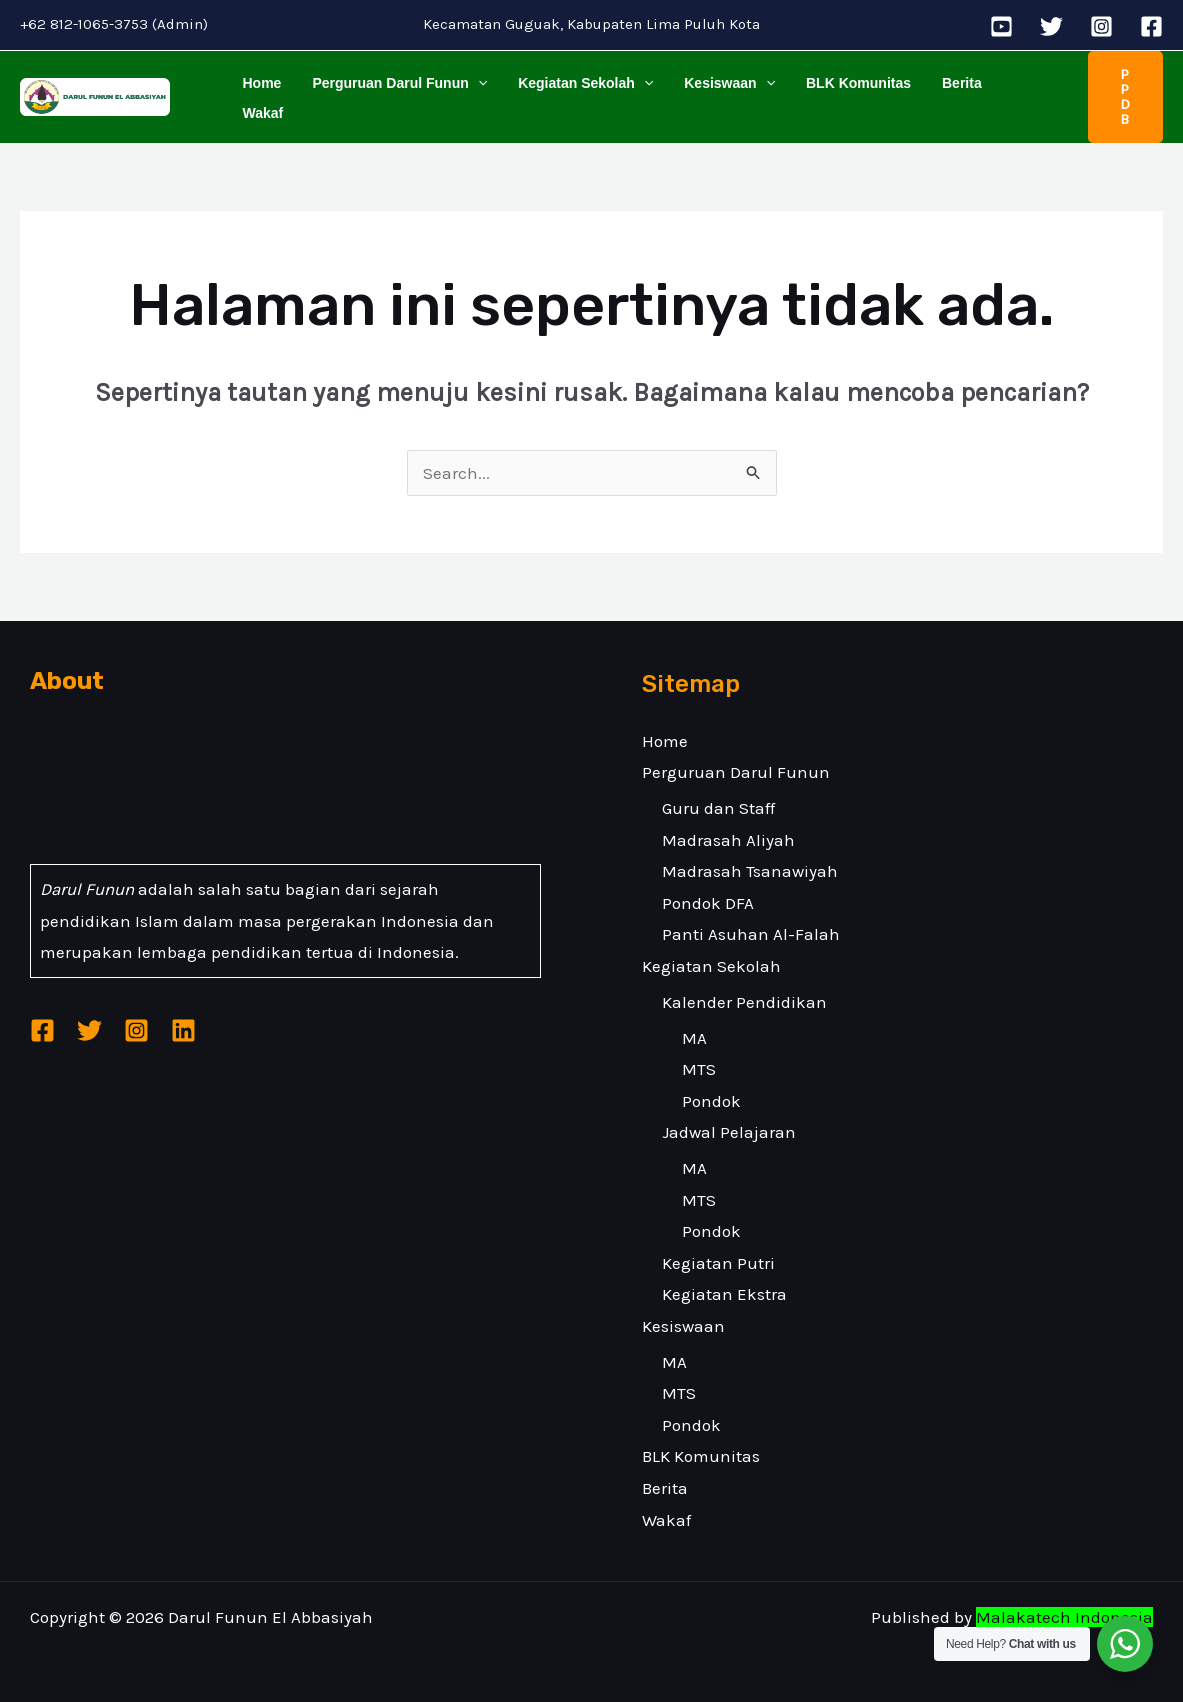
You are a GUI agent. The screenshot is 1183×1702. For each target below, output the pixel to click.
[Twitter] (1051, 26)
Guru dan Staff (718, 808)
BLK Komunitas (845, 97)
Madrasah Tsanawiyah (750, 871)
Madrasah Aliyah (728, 840)
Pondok (711, 1101)
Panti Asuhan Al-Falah (751, 934)
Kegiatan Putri (718, 1263)
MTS (699, 1069)
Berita (946, 97)
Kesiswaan (719, 97)
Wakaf (1013, 97)
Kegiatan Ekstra (724, 1294)
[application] (473, 97)
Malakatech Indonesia (1064, 1617)
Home (260, 97)
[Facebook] (1151, 26)
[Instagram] (1101, 26)
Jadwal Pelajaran (729, 1132)
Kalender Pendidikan (744, 1002)
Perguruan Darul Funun (395, 97)
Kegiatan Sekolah (578, 97)
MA (694, 1038)
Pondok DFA (708, 903)
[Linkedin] (183, 1030)
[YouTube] (1001, 26)
